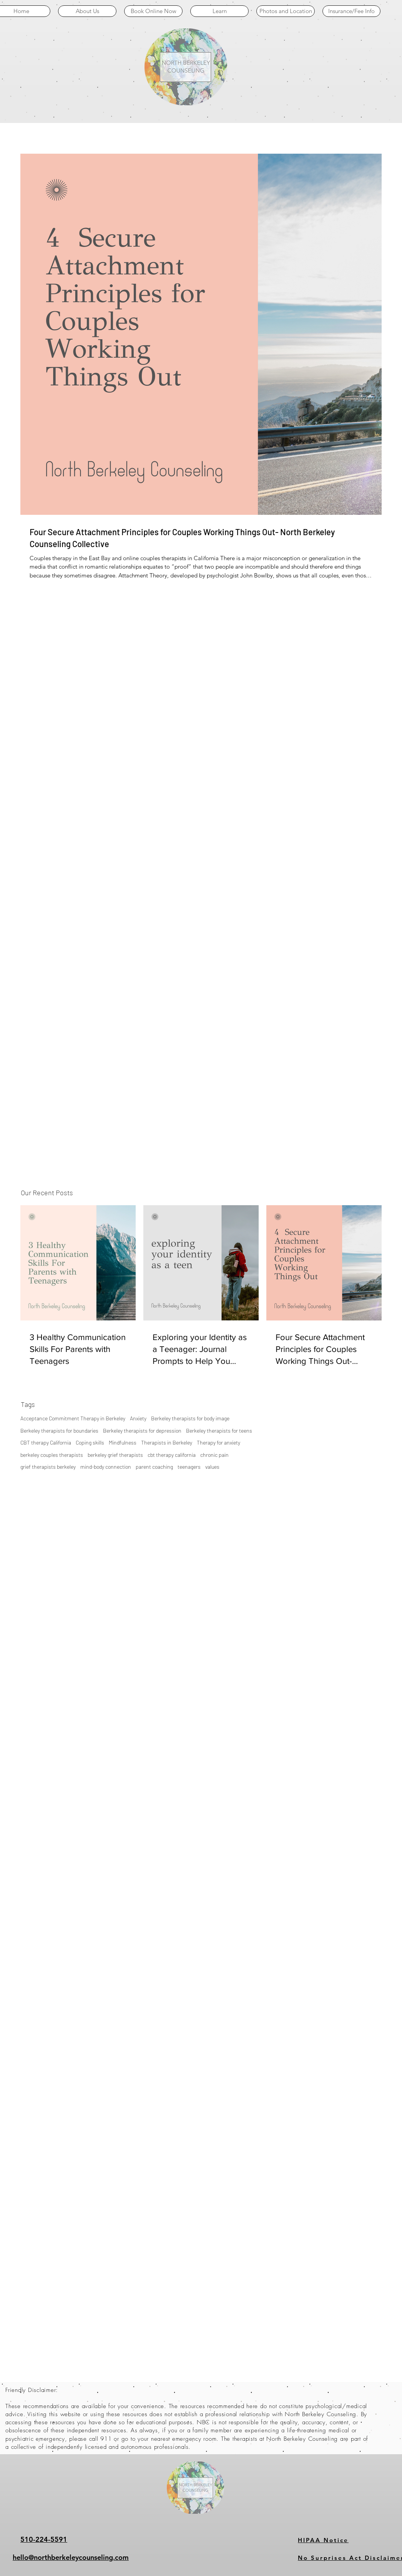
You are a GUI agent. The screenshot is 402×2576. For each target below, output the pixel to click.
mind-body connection (105, 1466)
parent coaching (154, 1466)
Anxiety (138, 1418)
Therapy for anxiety (218, 1442)
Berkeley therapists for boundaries (59, 1430)
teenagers (189, 1466)
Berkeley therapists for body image (190, 1418)
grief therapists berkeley (48, 1466)
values (212, 1466)
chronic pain (214, 1454)
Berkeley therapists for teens (219, 1430)
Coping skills (90, 1442)
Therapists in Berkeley (166, 1442)
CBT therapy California (45, 1442)
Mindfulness (122, 1442)
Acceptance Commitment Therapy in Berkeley (72, 1418)
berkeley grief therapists (115, 1454)
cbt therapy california (172, 1454)
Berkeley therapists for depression (142, 1430)
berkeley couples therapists (51, 1454)
